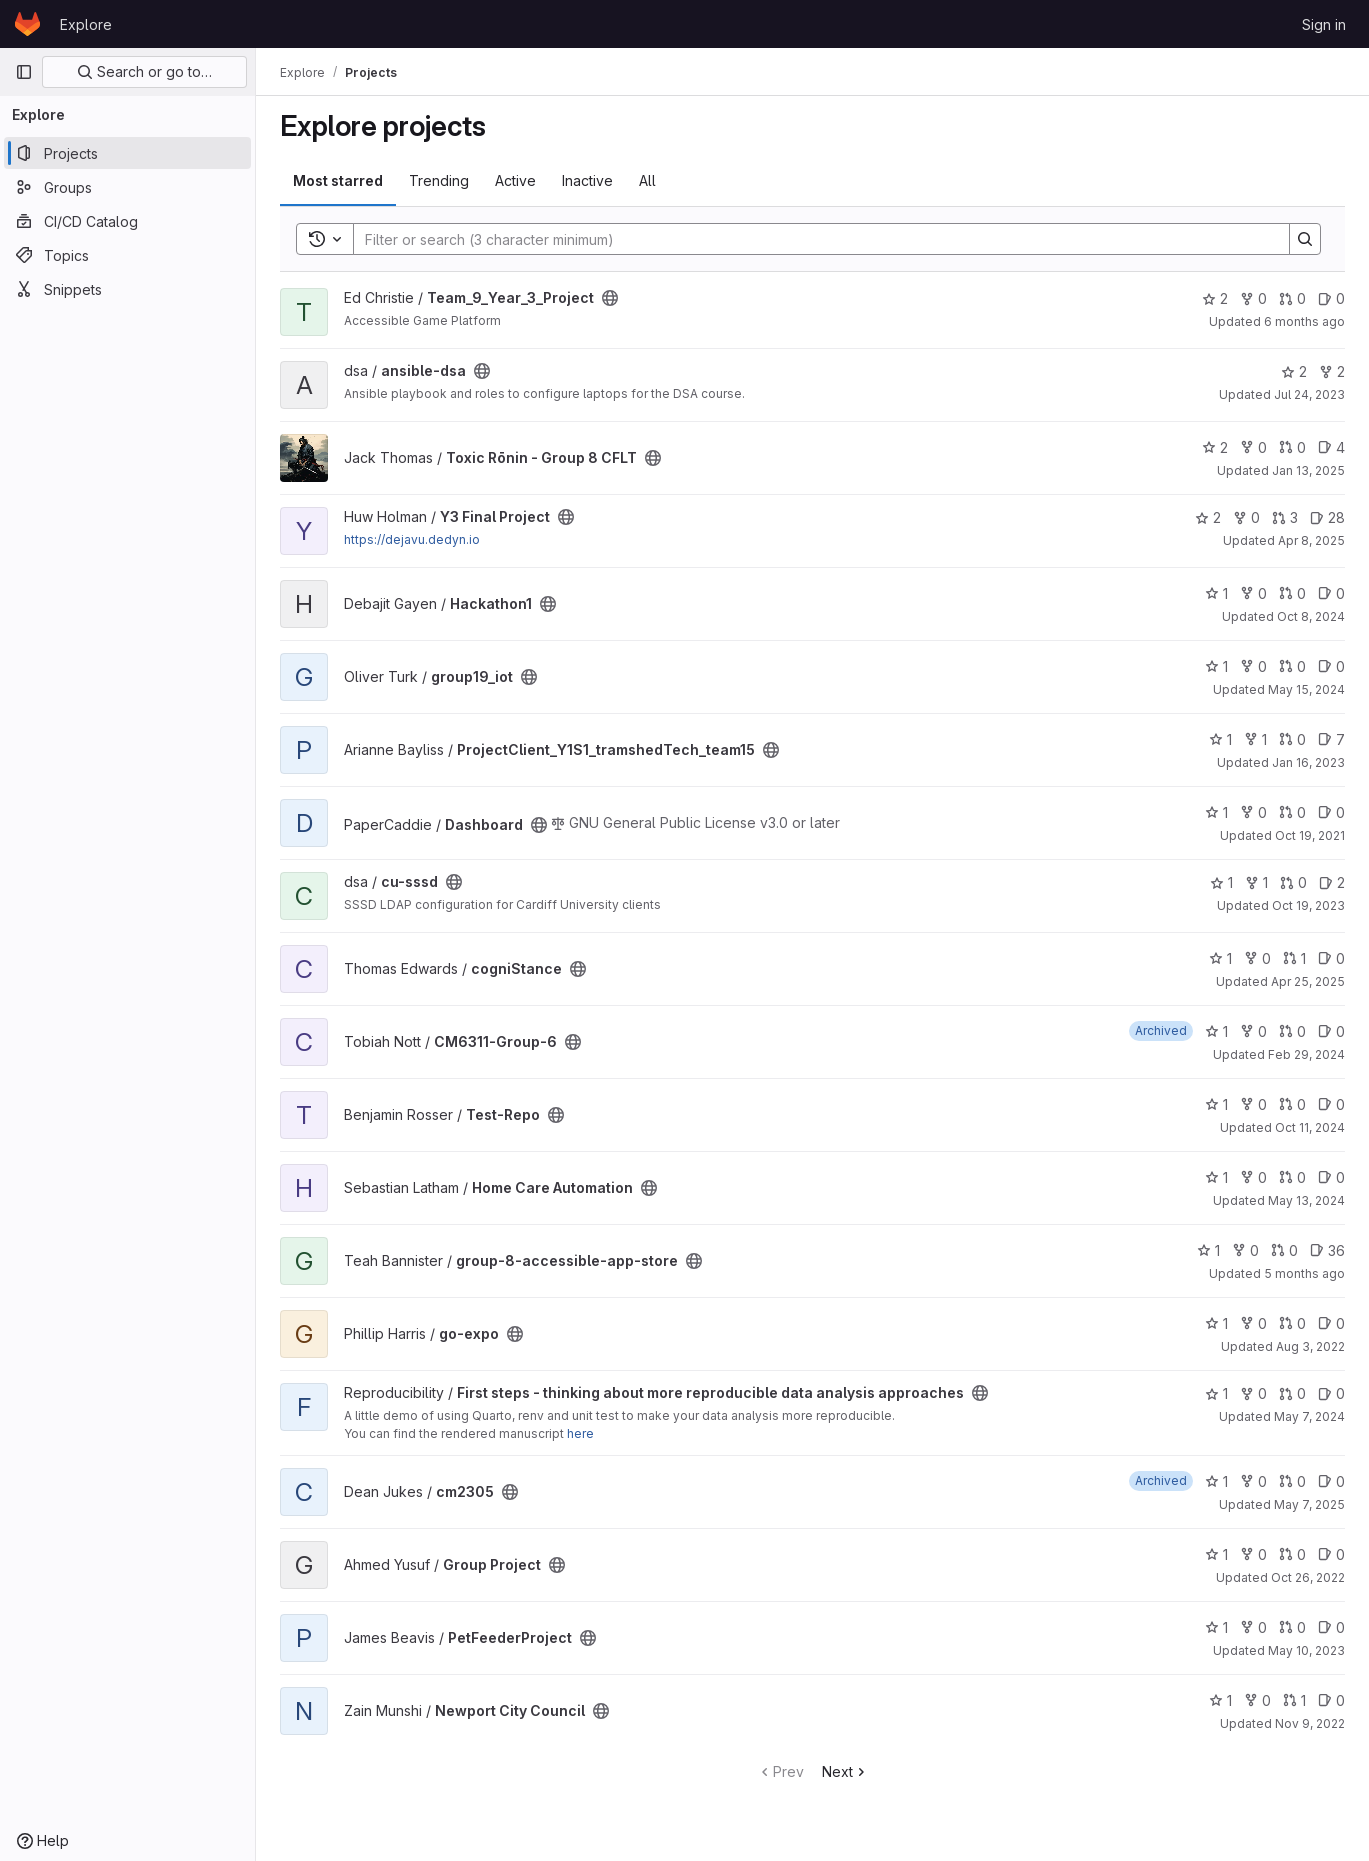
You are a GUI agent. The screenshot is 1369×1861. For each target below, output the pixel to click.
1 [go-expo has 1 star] (1216, 1323)
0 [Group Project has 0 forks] (1253, 1554)
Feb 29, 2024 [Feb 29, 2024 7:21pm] (1306, 1054)
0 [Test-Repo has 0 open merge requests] (1292, 1104)
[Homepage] (27, 24)
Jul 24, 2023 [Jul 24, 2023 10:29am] (1309, 394)
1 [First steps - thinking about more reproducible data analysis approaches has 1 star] (1216, 1393)
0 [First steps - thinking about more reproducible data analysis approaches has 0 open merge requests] (1292, 1393)
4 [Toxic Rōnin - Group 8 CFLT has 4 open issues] (1331, 447)
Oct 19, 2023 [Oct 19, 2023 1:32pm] (1308, 905)
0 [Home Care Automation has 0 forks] (1253, 1177)
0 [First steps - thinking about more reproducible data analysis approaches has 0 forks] (1253, 1393)
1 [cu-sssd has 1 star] (1221, 882)
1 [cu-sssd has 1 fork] (1256, 882)
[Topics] (127, 255)
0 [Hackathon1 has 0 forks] (1253, 593)
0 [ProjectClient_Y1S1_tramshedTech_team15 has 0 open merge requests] (1292, 739)
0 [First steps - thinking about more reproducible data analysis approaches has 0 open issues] (1331, 1393)
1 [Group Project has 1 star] (1216, 1554)
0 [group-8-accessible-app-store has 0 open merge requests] (1284, 1250)
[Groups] (127, 187)
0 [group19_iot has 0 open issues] (1331, 666)
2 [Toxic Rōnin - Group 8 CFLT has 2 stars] (1215, 447)
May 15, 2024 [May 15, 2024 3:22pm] (1306, 689)
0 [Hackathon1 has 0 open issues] (1331, 593)
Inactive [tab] (587, 180)
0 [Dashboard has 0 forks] (1253, 812)
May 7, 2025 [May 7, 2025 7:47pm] (1309, 1504)
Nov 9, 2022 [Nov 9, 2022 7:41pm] (1310, 1723)
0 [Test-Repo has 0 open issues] (1331, 1104)
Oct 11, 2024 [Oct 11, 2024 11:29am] (1310, 1127)
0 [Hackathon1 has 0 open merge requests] (1292, 593)
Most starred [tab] (338, 180)
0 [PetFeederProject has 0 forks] (1253, 1627)
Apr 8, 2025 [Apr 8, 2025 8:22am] (1311, 540)
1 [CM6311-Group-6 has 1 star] (1216, 1031)
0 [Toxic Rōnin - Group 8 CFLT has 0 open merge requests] (1292, 447)
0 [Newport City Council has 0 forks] (1257, 1700)
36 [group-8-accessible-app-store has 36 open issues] (1327, 1250)
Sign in (1324, 24)
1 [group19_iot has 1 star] (1216, 666)
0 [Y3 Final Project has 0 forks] (1246, 517)
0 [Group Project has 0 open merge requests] (1292, 1554)
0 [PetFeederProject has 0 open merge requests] (1292, 1627)
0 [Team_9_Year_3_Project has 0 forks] (1253, 298)
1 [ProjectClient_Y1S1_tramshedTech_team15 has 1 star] (1220, 739)
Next (845, 1771)
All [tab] (647, 180)
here (580, 1433)
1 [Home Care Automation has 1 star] (1216, 1177)
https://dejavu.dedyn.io (412, 539)
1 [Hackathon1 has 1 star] (1216, 593)
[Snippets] (127, 289)
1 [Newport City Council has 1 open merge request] (1294, 1700)
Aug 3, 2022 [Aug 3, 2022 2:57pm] (1310, 1346)
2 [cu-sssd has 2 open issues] (1332, 882)
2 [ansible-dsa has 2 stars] (1294, 371)
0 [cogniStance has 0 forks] (1257, 958)
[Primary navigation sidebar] (24, 72)
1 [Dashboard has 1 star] (1216, 812)
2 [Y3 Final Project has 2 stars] (1208, 517)
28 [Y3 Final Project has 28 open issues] (1327, 517)
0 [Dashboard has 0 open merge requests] (1292, 812)
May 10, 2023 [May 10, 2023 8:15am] (1306, 1650)
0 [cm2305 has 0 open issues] (1331, 1481)
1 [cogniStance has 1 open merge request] (1294, 958)
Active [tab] (515, 180)
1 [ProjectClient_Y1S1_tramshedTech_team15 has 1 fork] (1255, 739)
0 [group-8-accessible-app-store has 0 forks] (1245, 1250)
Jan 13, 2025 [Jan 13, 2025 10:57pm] (1308, 470)
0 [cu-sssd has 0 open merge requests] (1293, 882)
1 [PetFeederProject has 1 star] (1216, 1627)
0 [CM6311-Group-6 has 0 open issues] (1331, 1031)
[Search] (811, 239)
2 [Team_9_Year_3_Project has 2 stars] (1215, 298)
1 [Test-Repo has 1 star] (1216, 1104)
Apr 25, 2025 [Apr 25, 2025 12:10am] (1308, 981)
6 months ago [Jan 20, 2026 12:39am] (1304, 321)
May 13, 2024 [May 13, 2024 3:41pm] (1306, 1200)
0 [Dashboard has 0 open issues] (1331, 812)
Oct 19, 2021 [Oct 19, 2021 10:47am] (1310, 835)
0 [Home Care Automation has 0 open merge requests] (1292, 1177)
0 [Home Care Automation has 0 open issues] (1331, 1177)
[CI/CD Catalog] (127, 221)
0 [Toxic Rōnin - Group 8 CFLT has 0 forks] (1253, 447)
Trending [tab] (439, 180)
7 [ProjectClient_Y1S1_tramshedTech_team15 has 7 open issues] (1331, 739)
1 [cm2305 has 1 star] (1216, 1481)
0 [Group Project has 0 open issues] (1331, 1554)
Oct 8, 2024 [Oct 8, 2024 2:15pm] (1311, 616)
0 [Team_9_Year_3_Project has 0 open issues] (1331, 298)
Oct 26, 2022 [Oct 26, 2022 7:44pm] (1308, 1577)
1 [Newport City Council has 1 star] (1220, 1700)
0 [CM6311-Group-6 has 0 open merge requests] (1292, 1031)
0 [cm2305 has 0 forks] (1253, 1481)
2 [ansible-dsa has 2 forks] (1332, 371)
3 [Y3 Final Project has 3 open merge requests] (1285, 517)
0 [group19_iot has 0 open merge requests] (1292, 666)
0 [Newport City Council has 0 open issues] (1331, 1700)
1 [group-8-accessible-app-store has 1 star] (1208, 1250)
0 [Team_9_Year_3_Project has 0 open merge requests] (1292, 298)
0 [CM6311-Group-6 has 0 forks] (1253, 1031)
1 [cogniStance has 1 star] (1220, 958)
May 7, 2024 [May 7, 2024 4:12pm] (1309, 1416)
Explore (86, 24)
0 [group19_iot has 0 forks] (1253, 666)
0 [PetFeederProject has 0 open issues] (1331, 1627)
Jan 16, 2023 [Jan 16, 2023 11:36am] (1308, 762)
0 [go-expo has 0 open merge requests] (1292, 1323)
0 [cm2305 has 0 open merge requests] (1292, 1481)
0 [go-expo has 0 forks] (1253, 1323)
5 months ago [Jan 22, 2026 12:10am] (1304, 1273)
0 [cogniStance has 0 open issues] (1331, 958)
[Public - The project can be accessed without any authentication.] (610, 298)
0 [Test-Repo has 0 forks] (1253, 1104)
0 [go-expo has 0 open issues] (1331, 1323)
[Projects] (127, 153)
